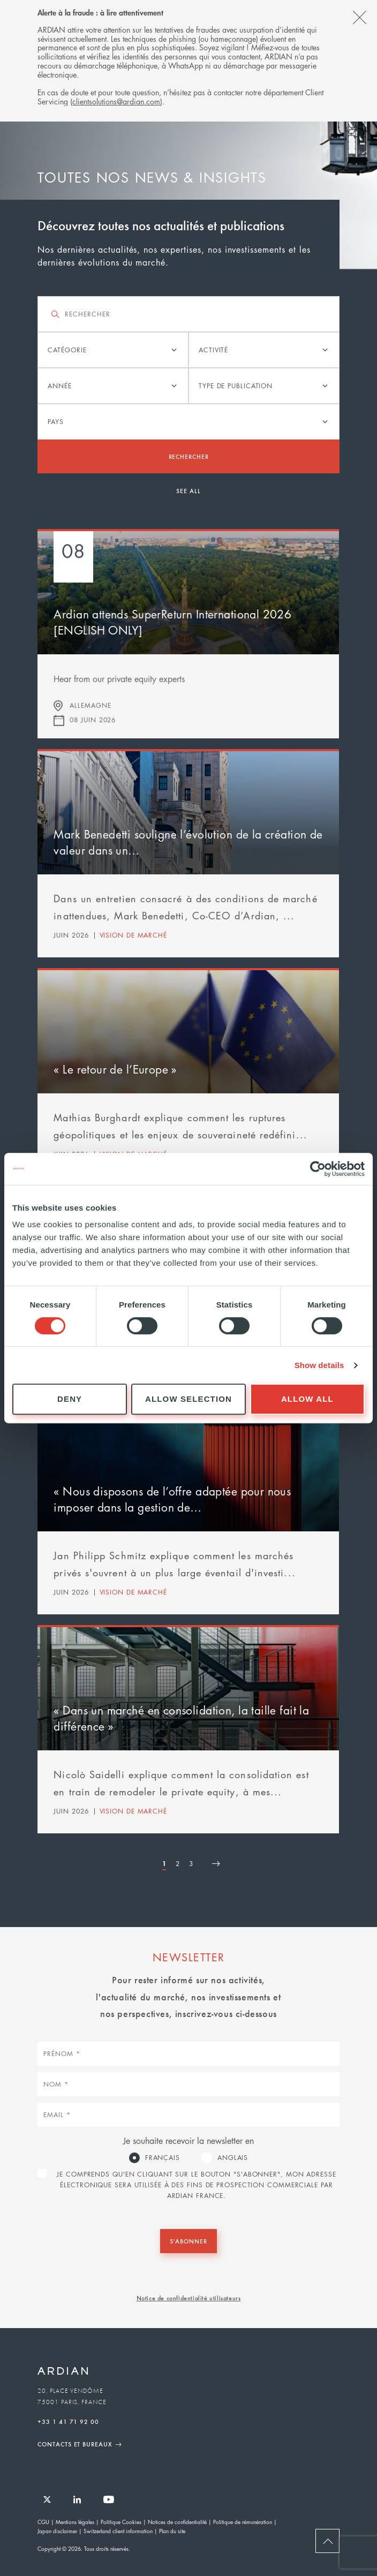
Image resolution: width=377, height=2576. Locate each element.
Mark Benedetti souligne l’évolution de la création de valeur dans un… (188, 842)
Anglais (232, 2157)
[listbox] (112, 350)
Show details (319, 1365)
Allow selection (188, 1398)
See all (188, 490)
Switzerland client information (118, 2531)
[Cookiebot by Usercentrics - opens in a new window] (318, 1169)
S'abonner (188, 2241)
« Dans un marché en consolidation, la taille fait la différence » (181, 1718)
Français (162, 2157)
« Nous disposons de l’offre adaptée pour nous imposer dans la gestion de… (172, 1499)
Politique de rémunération (242, 2522)
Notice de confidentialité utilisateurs (189, 2297)
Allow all (307, 1398)
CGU (43, 2522)
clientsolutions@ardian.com (116, 101)
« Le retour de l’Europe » (115, 1069)
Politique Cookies (121, 2522)
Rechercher (189, 456)
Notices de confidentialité (177, 2522)
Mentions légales (75, 2522)
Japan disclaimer (57, 2531)
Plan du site (172, 2531)
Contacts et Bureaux (74, 2443)
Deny (69, 1398)
